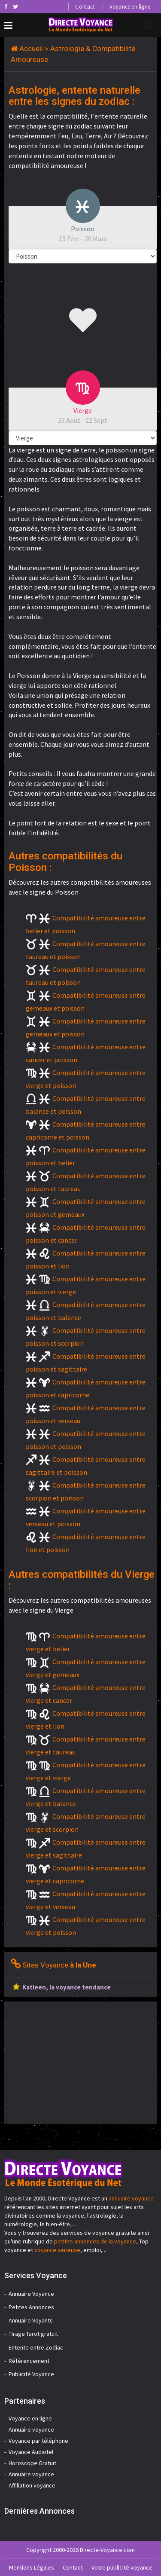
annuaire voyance (131, 2198)
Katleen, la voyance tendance (66, 1987)
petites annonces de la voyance (95, 2241)
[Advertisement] (76, 2062)
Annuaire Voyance (31, 2294)
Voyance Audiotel (31, 2452)
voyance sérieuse (57, 2250)
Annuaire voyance (31, 2429)
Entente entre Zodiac (36, 2347)
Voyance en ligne (129, 6)
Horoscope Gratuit (32, 2463)
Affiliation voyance (32, 2485)
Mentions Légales (31, 2567)
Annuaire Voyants (31, 2320)
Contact (84, 6)
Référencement (29, 2361)
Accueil (31, 48)
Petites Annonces (31, 2307)
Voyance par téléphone (38, 2441)
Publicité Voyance (31, 2374)
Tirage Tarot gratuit (33, 2334)
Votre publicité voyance (121, 2567)
